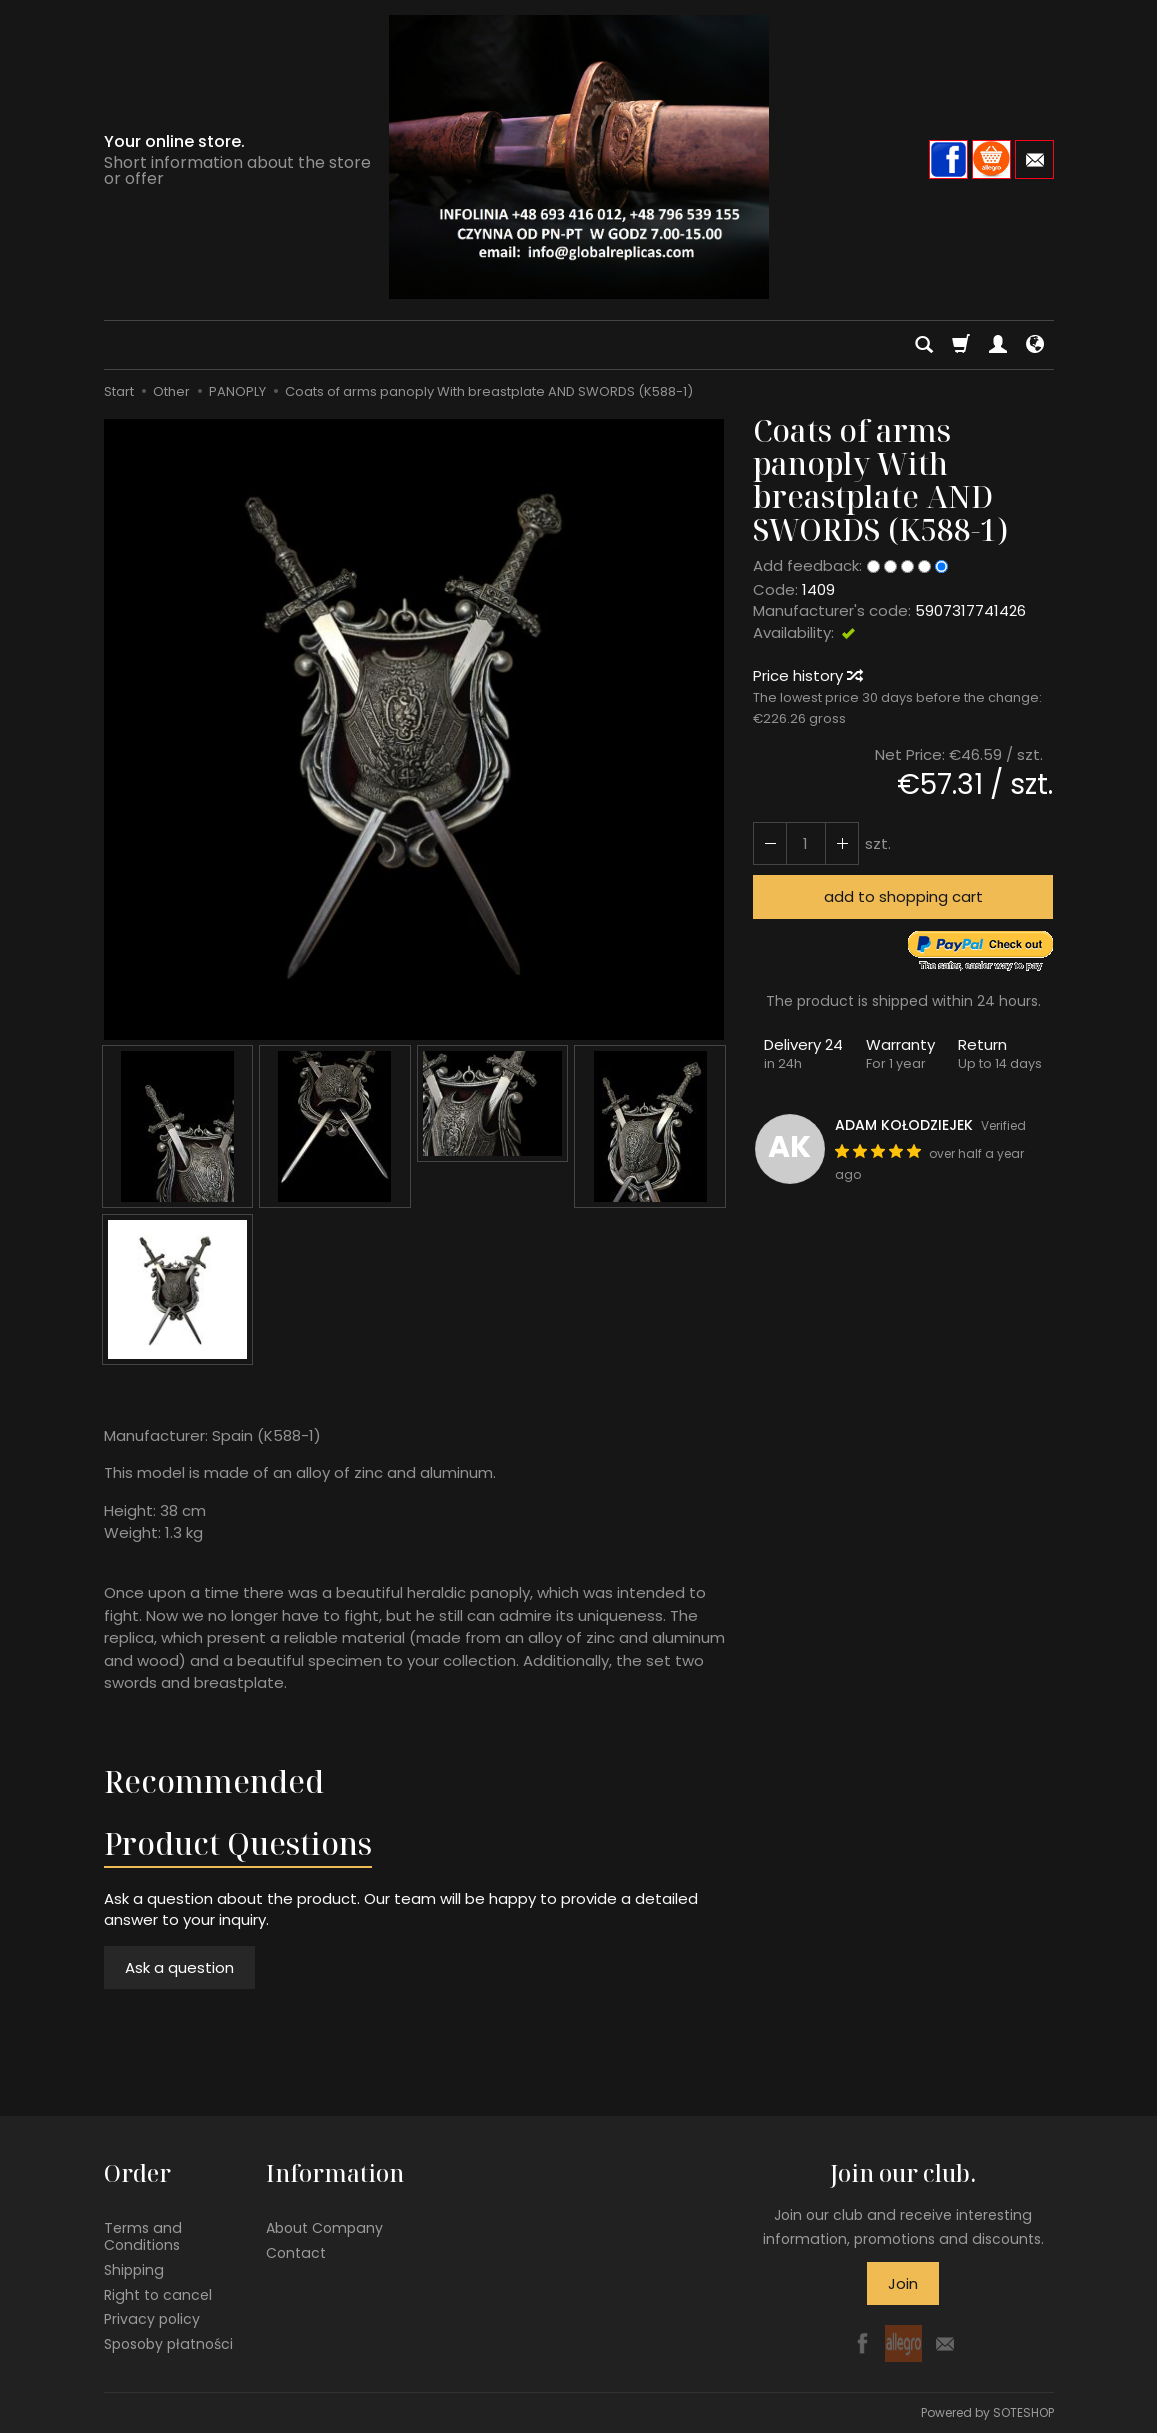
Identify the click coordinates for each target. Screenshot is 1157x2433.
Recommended (214, 1781)
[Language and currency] (1035, 345)
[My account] (998, 345)
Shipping (134, 2270)
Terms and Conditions (143, 2236)
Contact (296, 2253)
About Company (324, 2228)
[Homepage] (579, 157)
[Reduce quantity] (842, 843)
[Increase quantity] (770, 843)
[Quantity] (806, 843)
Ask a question (179, 1967)
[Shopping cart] (961, 345)
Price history (807, 675)
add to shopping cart (903, 896)
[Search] (924, 345)
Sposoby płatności (168, 2344)
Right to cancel (158, 2294)
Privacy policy (152, 2319)
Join (903, 2283)
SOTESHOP (1023, 2412)
